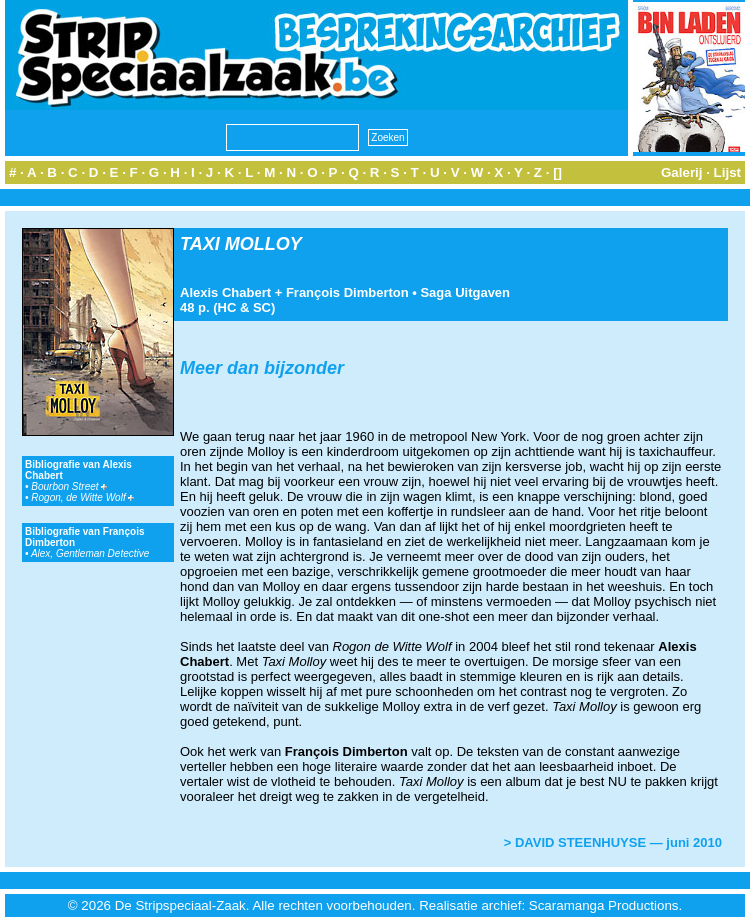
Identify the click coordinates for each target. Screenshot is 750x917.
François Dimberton (347, 292)
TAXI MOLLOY (240, 244)
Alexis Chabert (225, 292)
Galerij (682, 172)
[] (557, 172)
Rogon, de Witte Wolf (82, 497)
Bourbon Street (69, 486)
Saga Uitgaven (465, 292)
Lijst (727, 172)
